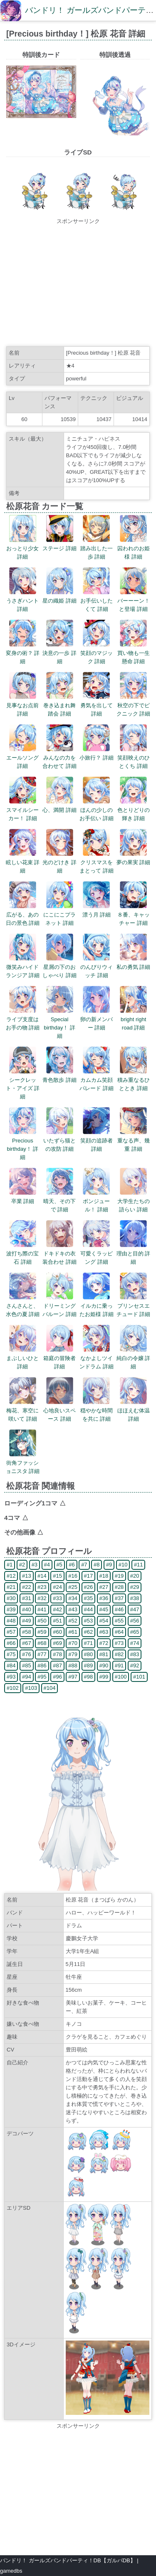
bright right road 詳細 (133, 1019)
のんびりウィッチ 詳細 (96, 967)
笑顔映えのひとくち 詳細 (133, 757)
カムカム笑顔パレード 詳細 (96, 1080)
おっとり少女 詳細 (22, 548)
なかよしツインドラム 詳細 (96, 1358)
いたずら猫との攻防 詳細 (59, 1140)
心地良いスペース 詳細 (59, 1410)
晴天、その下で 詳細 (59, 1201)
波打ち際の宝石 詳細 (22, 1253)
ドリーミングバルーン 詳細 (59, 1305)
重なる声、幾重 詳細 (133, 1140)
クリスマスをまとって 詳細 (96, 862)
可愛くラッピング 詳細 (96, 1253)
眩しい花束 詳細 (23, 862)
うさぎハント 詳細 (22, 600)
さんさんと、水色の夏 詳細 (23, 1305)
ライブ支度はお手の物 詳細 (23, 1019)
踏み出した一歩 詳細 (96, 548)
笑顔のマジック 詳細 (96, 653)
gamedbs (11, 2571)
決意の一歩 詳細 (59, 653)
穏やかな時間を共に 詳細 (96, 1410)
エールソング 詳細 (22, 757)
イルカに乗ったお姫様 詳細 (96, 1305)
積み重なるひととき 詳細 (133, 1080)
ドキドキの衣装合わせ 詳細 (59, 1253)
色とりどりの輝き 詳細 (133, 810)
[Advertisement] (78, 283)
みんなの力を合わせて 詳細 (59, 757)
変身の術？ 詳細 (23, 653)
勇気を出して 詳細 (96, 705)
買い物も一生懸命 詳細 (133, 653)
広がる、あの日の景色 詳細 (23, 914)
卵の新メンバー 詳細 (96, 1019)
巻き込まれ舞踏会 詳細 (59, 705)
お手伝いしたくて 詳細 (96, 600)
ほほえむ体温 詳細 (133, 1410)
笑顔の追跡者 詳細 (96, 1140)
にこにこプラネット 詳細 (59, 914)
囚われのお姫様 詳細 (133, 548)
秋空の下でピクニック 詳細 (133, 705)
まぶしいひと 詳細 (22, 1358)
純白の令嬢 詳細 (133, 1358)
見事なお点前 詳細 (22, 705)
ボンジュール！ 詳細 (96, 1201)
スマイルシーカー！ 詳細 (22, 810)
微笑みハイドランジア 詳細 (23, 967)
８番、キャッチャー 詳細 (133, 914)
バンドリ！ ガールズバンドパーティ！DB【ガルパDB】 (68, 2560)
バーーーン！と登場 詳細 (133, 600)
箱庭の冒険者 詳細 (59, 1358)
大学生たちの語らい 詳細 (133, 1201)
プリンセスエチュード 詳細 (133, 1305)
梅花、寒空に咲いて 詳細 (22, 1410)
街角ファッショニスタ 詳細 (23, 1462)
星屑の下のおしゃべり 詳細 (59, 967)
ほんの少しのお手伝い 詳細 (96, 810)
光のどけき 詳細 (59, 862)
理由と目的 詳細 (133, 1253)
